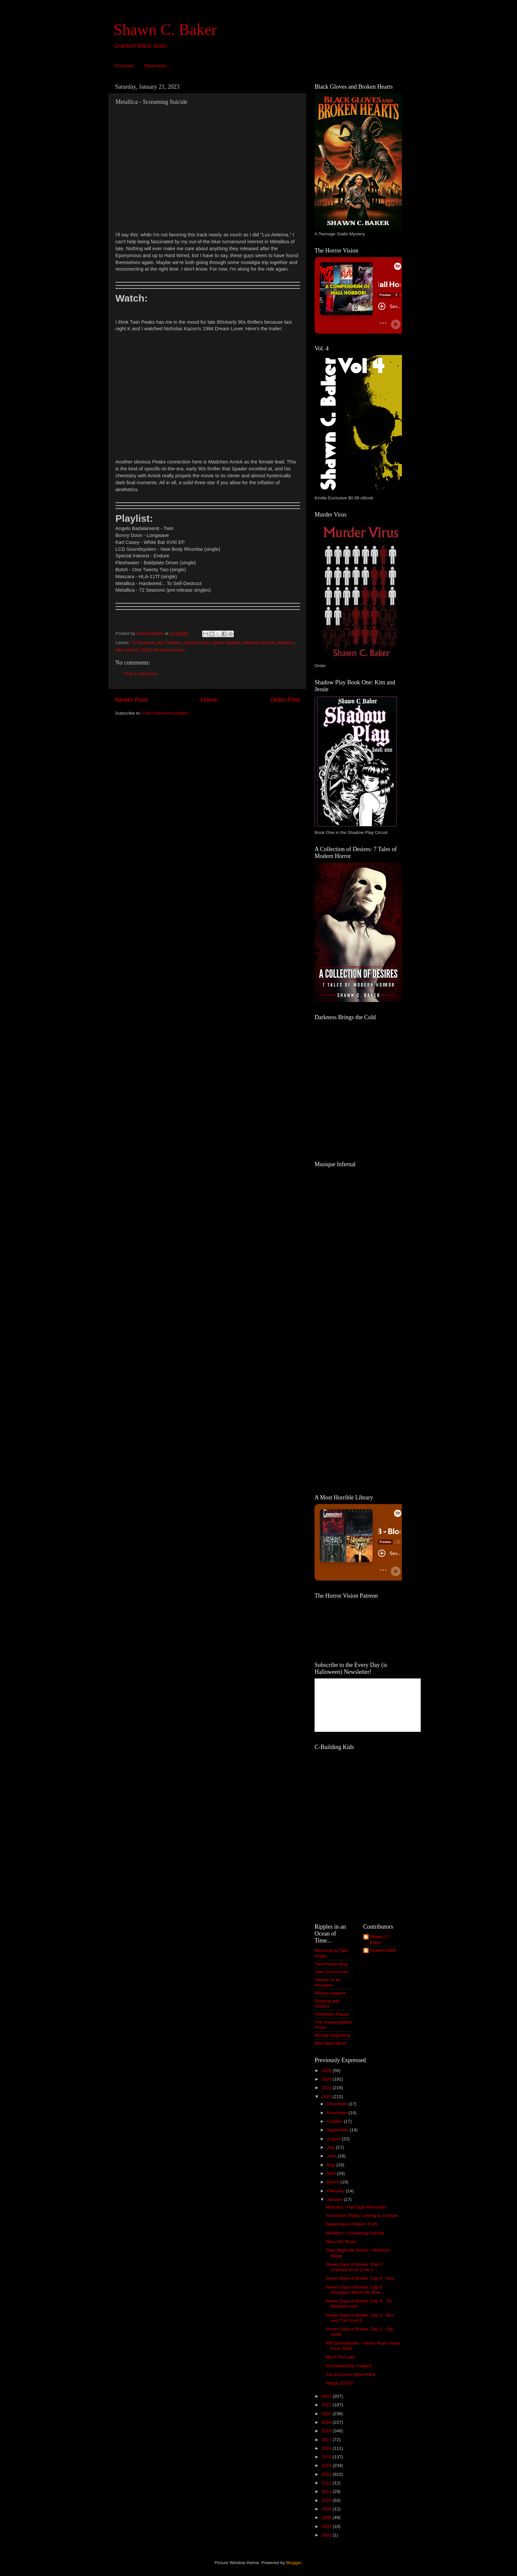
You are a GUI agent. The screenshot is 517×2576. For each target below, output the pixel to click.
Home (208, 699)
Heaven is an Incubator (328, 1982)
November (338, 2112)
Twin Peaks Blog (331, 1964)
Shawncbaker (383, 1950)
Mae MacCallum (331, 2043)
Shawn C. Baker (165, 29)
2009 (327, 2508)
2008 (327, 2517)
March (333, 2181)
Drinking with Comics (327, 2004)
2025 (327, 2079)
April (332, 2173)
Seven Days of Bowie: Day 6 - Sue (360, 2278)
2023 (327, 2096)
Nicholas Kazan (169, 649)
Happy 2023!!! (339, 2383)
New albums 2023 (133, 649)
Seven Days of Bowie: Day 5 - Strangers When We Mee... (355, 2290)
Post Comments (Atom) (165, 713)
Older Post (285, 699)
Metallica (285, 642)
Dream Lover (196, 642)
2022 (327, 2396)
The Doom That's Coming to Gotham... (364, 2215)
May (331, 2164)
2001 (327, 2534)
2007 (327, 2526)
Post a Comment (140, 673)
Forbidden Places (332, 2014)
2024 (327, 2087)
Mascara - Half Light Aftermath (356, 2207)
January (335, 2199)
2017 (327, 2439)
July (331, 2147)
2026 (327, 2070)
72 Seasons (142, 642)
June (332, 2155)
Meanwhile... (157, 65)
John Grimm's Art (332, 1971)
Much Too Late (340, 2356)
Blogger (293, 2562)
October (335, 2121)
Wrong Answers (330, 1993)
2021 (327, 2404)
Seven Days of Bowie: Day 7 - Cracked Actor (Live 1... (355, 2267)
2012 (327, 2482)
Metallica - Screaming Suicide (355, 2233)
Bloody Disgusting (332, 2035)
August (334, 2138)
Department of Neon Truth (351, 2224)
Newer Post (131, 699)
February (336, 2190)
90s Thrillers (169, 642)
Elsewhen (124, 65)
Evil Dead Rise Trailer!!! (349, 2365)
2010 (327, 2500)
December (338, 2103)
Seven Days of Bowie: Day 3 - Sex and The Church (360, 2318)
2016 (327, 2448)
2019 (327, 2422)
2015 (327, 2456)
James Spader (226, 642)
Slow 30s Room (341, 2241)
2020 (327, 2413)
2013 (327, 2474)
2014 (327, 2465)
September (338, 2129)
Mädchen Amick (258, 642)
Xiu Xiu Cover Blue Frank (351, 2374)
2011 (327, 2491)
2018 (327, 2430)
